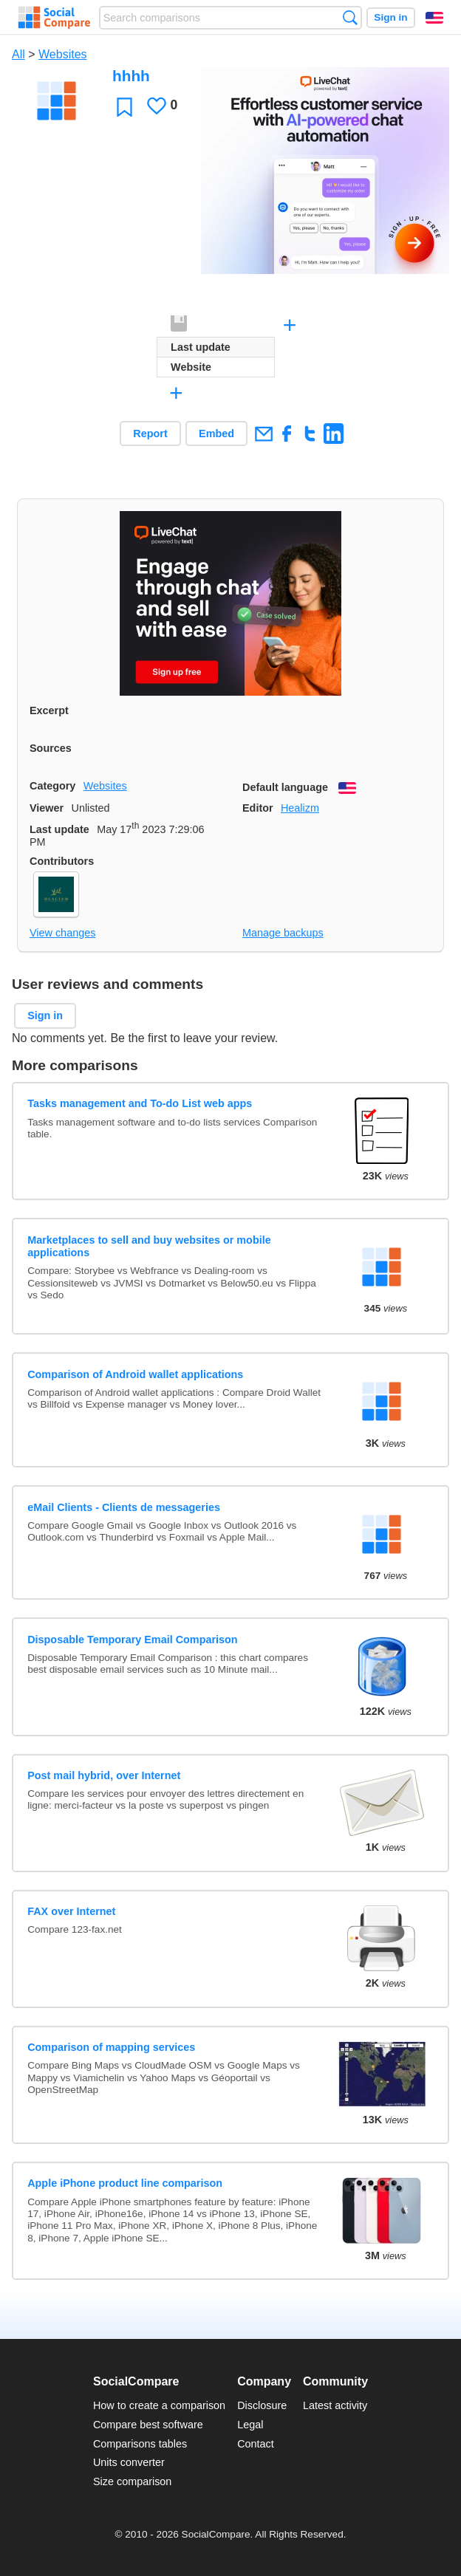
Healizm (300, 808)
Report (150, 433)
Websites (62, 54)
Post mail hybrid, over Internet (103, 1775)
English (434, 18)
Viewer (47, 808)
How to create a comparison (159, 2405)
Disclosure (262, 2405)
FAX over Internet (71, 1911)
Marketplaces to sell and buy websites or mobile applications (149, 1246)
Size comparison (132, 2481)
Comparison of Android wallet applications (135, 1374)
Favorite (124, 107)
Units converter (129, 2462)
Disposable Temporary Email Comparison (132, 1639)
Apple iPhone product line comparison (124, 2183)
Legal (250, 2425)
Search (350, 17)
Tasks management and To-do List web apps (139, 1103)
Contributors (62, 861)
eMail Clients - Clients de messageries (123, 1507)
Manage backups (283, 933)
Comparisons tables (140, 2444)
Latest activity (335, 2405)
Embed (216, 433)
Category (52, 786)
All (18, 54)
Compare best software (148, 2425)
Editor (257, 808)
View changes (62, 933)
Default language (285, 787)
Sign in (390, 17)
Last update (59, 829)
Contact (255, 2444)
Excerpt (49, 710)
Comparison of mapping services (111, 2047)
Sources (51, 748)
